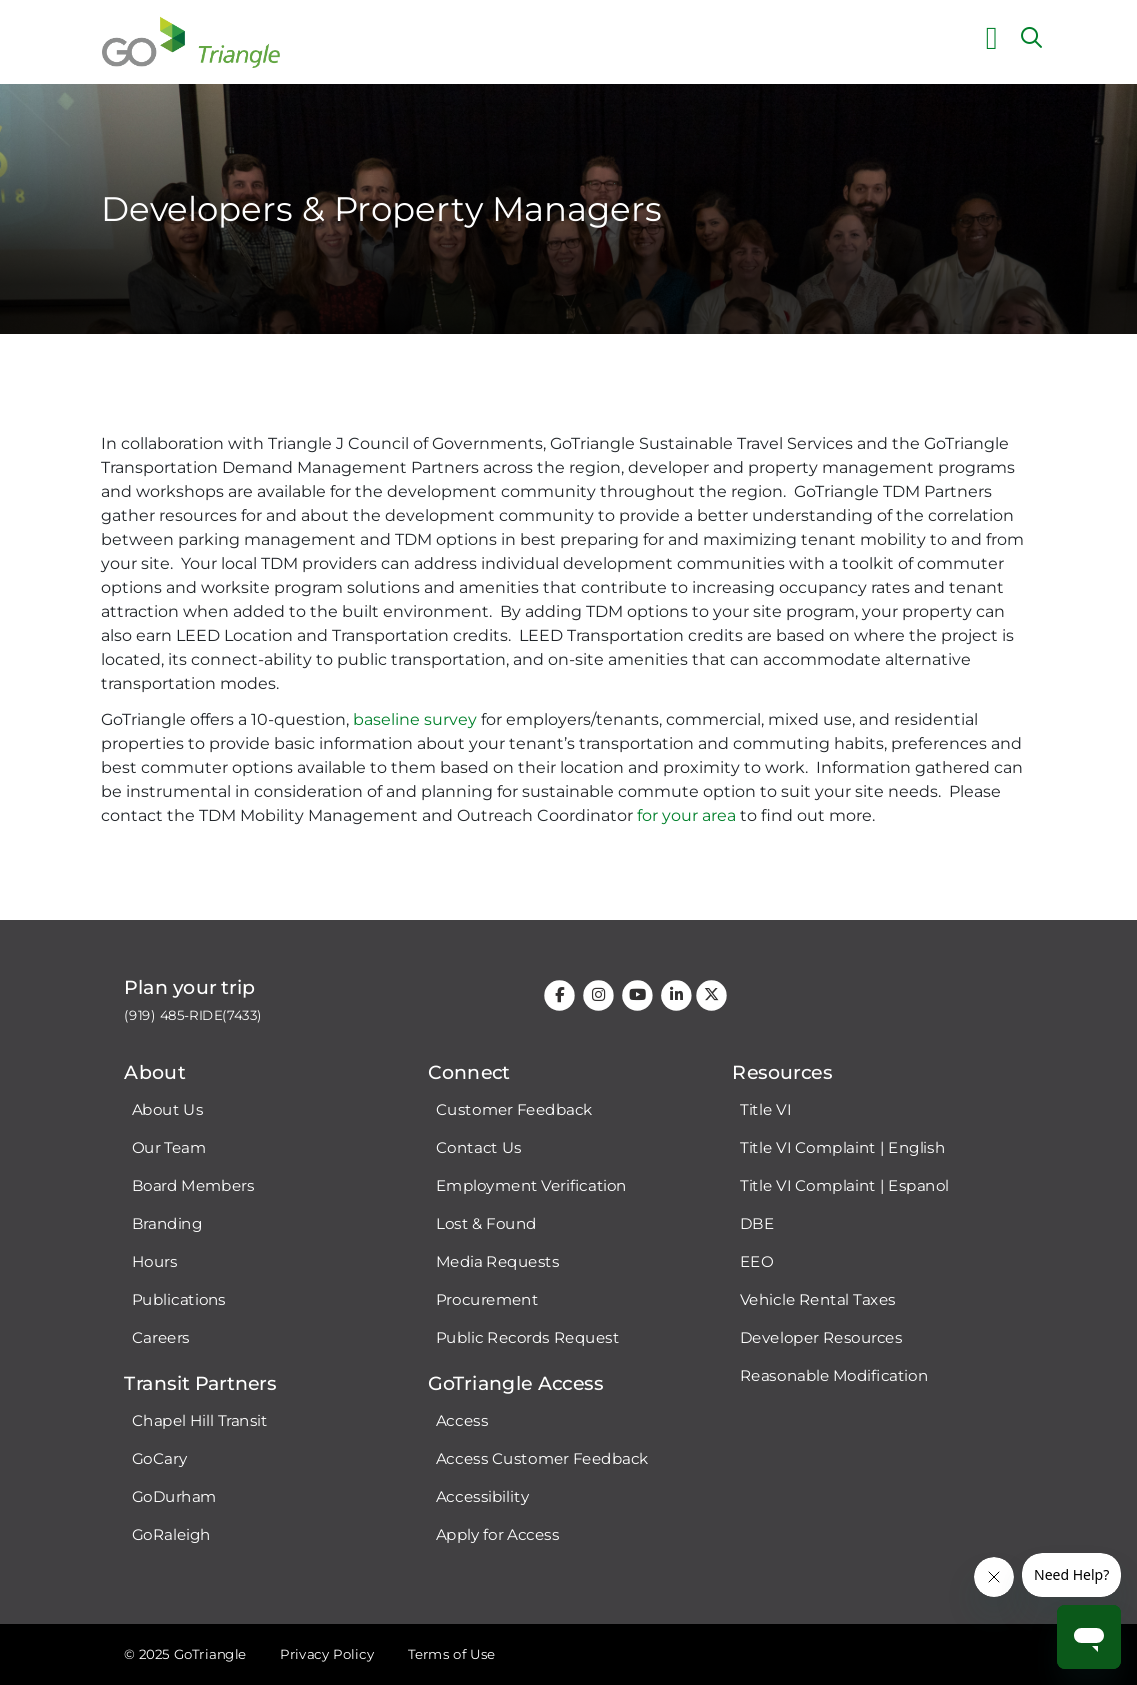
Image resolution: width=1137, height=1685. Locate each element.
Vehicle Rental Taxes (817, 1300)
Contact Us (477, 1148)
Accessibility (481, 1497)
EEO (755, 1262)
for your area (686, 815)
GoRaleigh (171, 1535)
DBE (756, 1224)
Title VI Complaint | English (841, 1148)
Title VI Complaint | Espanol (843, 1186)
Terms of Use (451, 1653)
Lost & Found (485, 1224)
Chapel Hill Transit (200, 1421)
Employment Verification (530, 1186)
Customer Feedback (513, 1110)
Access (461, 1421)
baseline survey (415, 719)
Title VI (764, 1110)
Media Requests (496, 1262)
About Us (167, 1110)
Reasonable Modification (833, 1376)
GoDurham (174, 1497)
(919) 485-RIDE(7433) (193, 1015)
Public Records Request (526, 1338)
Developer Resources (820, 1338)
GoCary (159, 1459)
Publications (179, 1300)
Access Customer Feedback (541, 1459)
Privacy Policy (327, 1653)
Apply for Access (496, 1535)
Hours (155, 1262)
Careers (161, 1338)
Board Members (193, 1186)
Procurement (486, 1300)
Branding (167, 1224)
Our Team (169, 1148)
